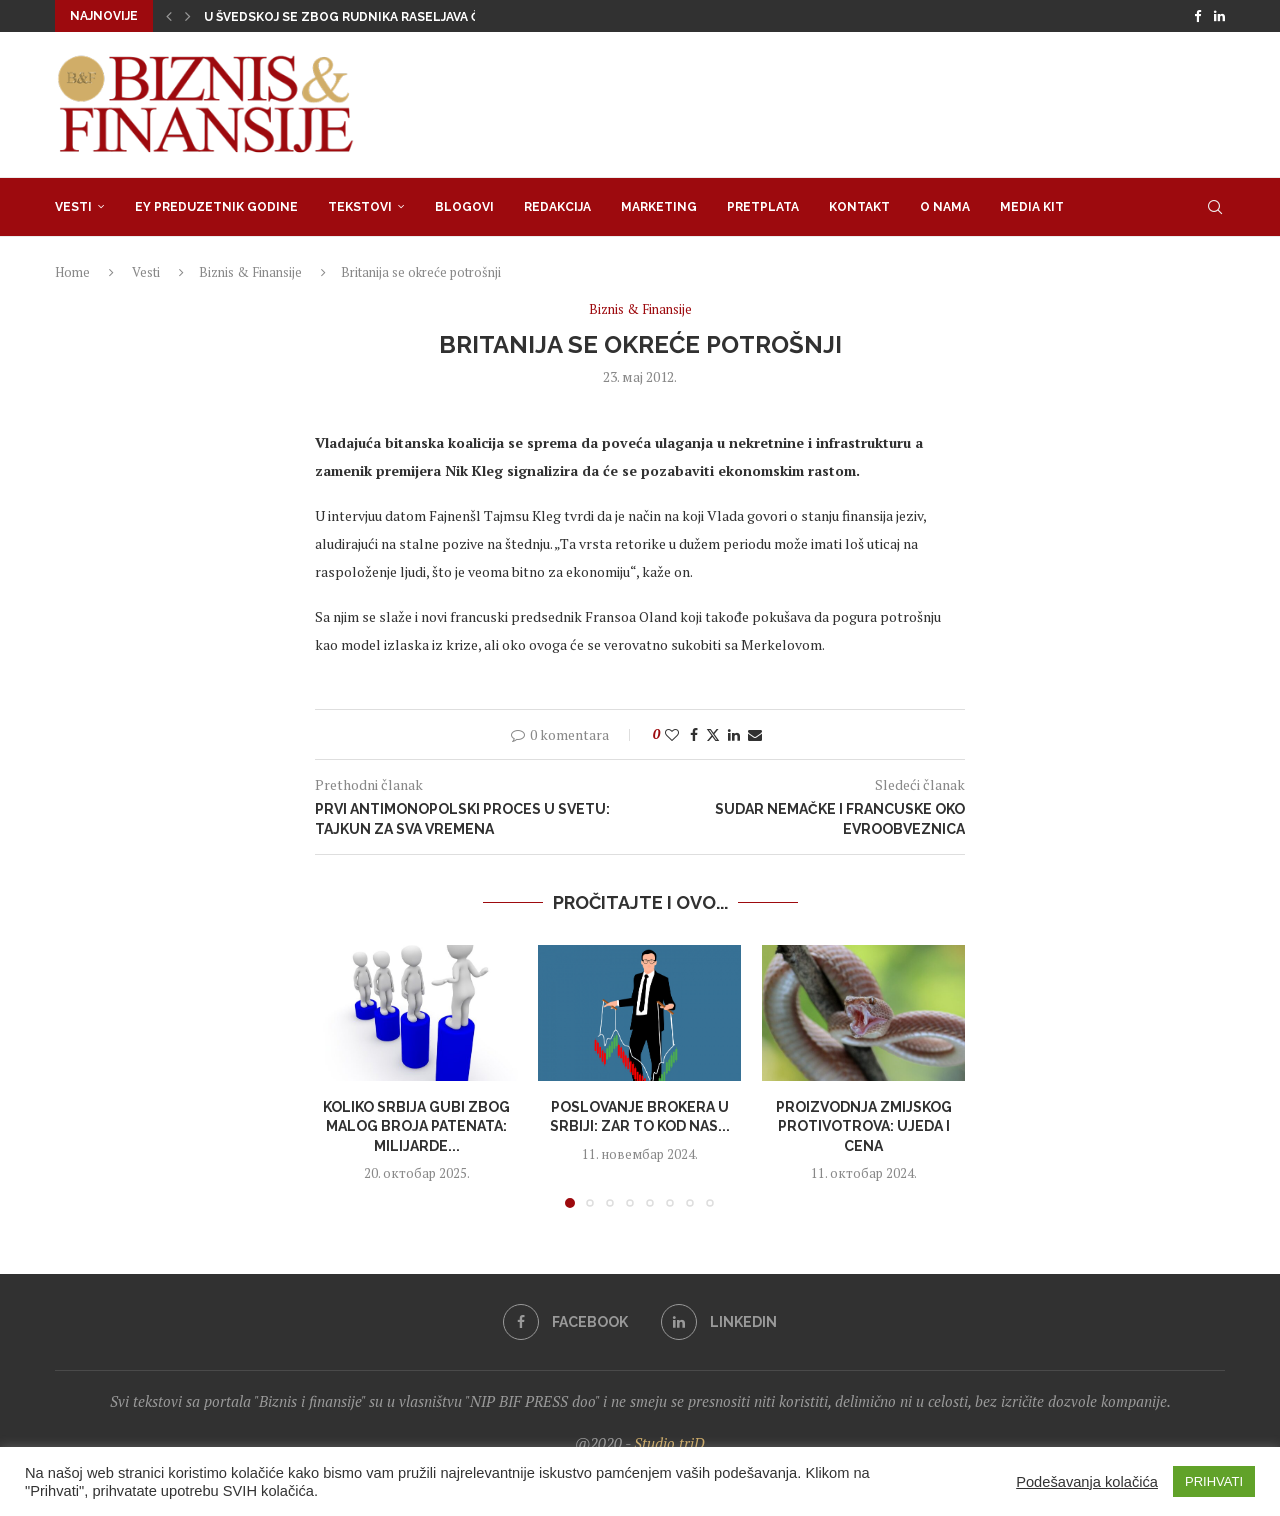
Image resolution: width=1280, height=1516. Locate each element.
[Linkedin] (1219, 16)
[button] (169, 16)
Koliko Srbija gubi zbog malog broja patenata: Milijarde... (416, 1126)
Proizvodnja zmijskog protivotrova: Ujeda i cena (863, 1126)
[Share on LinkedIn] (734, 734)
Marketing (659, 207)
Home (72, 272)
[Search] (1215, 207)
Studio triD (669, 1443)
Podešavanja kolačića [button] (1087, 1482)
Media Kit (1032, 207)
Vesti (73, 207)
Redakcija (557, 207)
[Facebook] (1197, 16)
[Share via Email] (755, 734)
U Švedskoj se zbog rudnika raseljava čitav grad (374, 17)
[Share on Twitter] (713, 734)
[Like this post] (672, 734)
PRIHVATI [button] (1214, 1481)
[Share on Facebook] (694, 734)
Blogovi (464, 207)
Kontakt (859, 207)
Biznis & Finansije (250, 272)
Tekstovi (360, 207)
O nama (945, 207)
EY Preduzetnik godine (216, 207)
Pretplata (763, 207)
